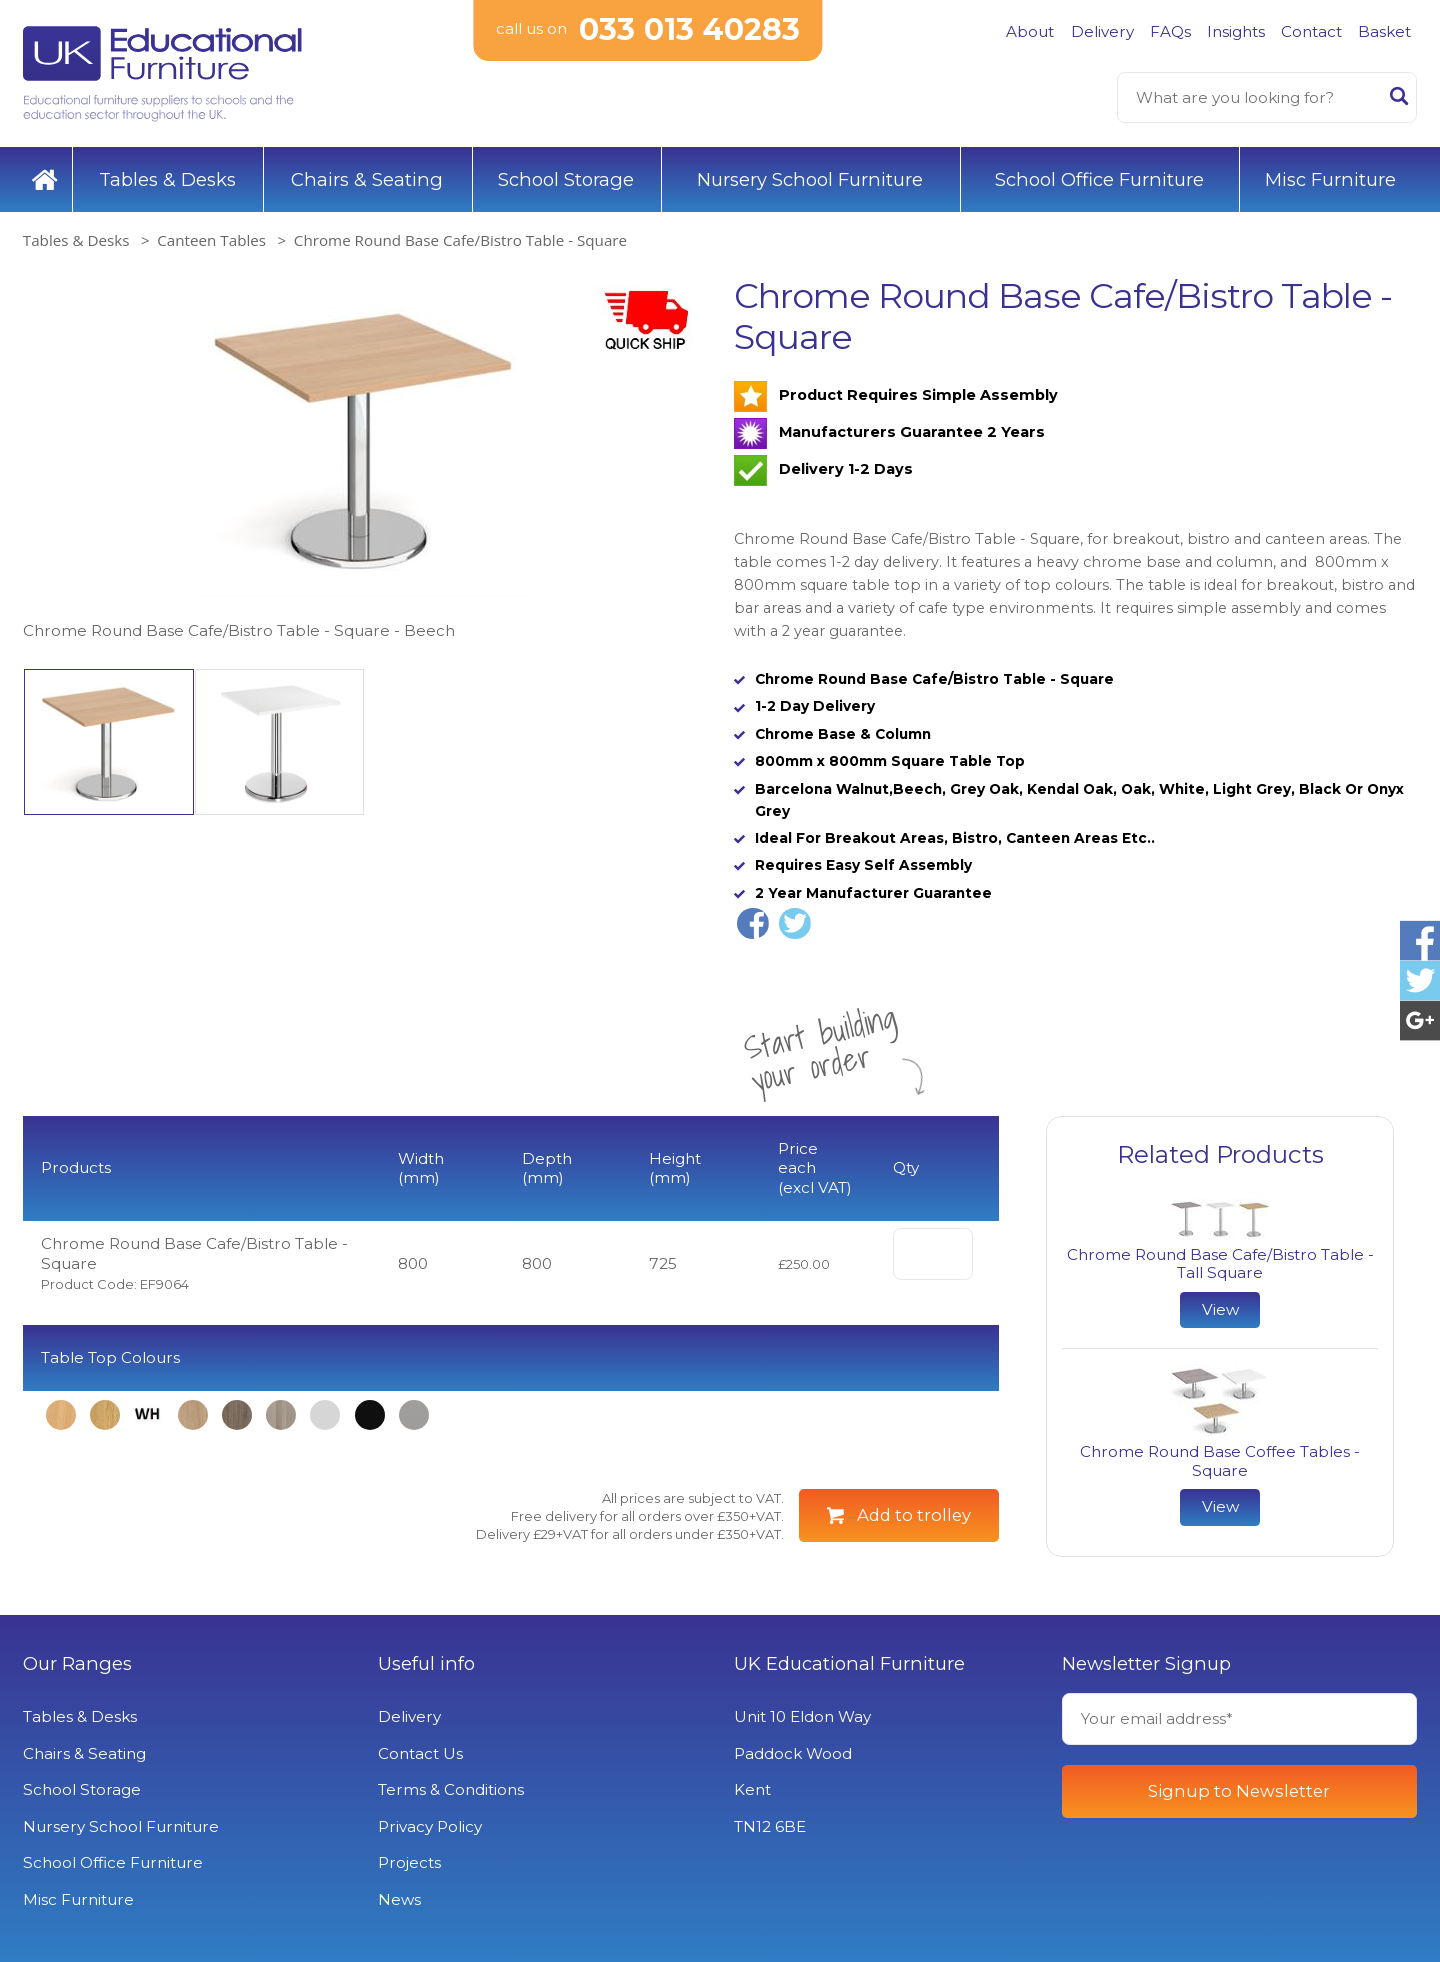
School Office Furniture (1099, 179)
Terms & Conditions (451, 1789)
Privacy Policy (430, 1826)
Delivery (1102, 31)
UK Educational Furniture (849, 1664)
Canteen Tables (211, 240)
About (1030, 31)
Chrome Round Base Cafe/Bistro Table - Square (460, 240)
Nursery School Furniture (810, 179)
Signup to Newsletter (1239, 1791)
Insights (1236, 31)
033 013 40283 (689, 29)
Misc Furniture (1330, 179)
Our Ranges (77, 1664)
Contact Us (420, 1753)
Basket (1384, 31)
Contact (1311, 31)
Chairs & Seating (367, 179)
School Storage (566, 179)
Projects (409, 1862)
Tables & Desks (167, 179)
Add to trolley (914, 1515)
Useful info (426, 1664)
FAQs (1170, 31)
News (399, 1899)
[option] (364, 459)
